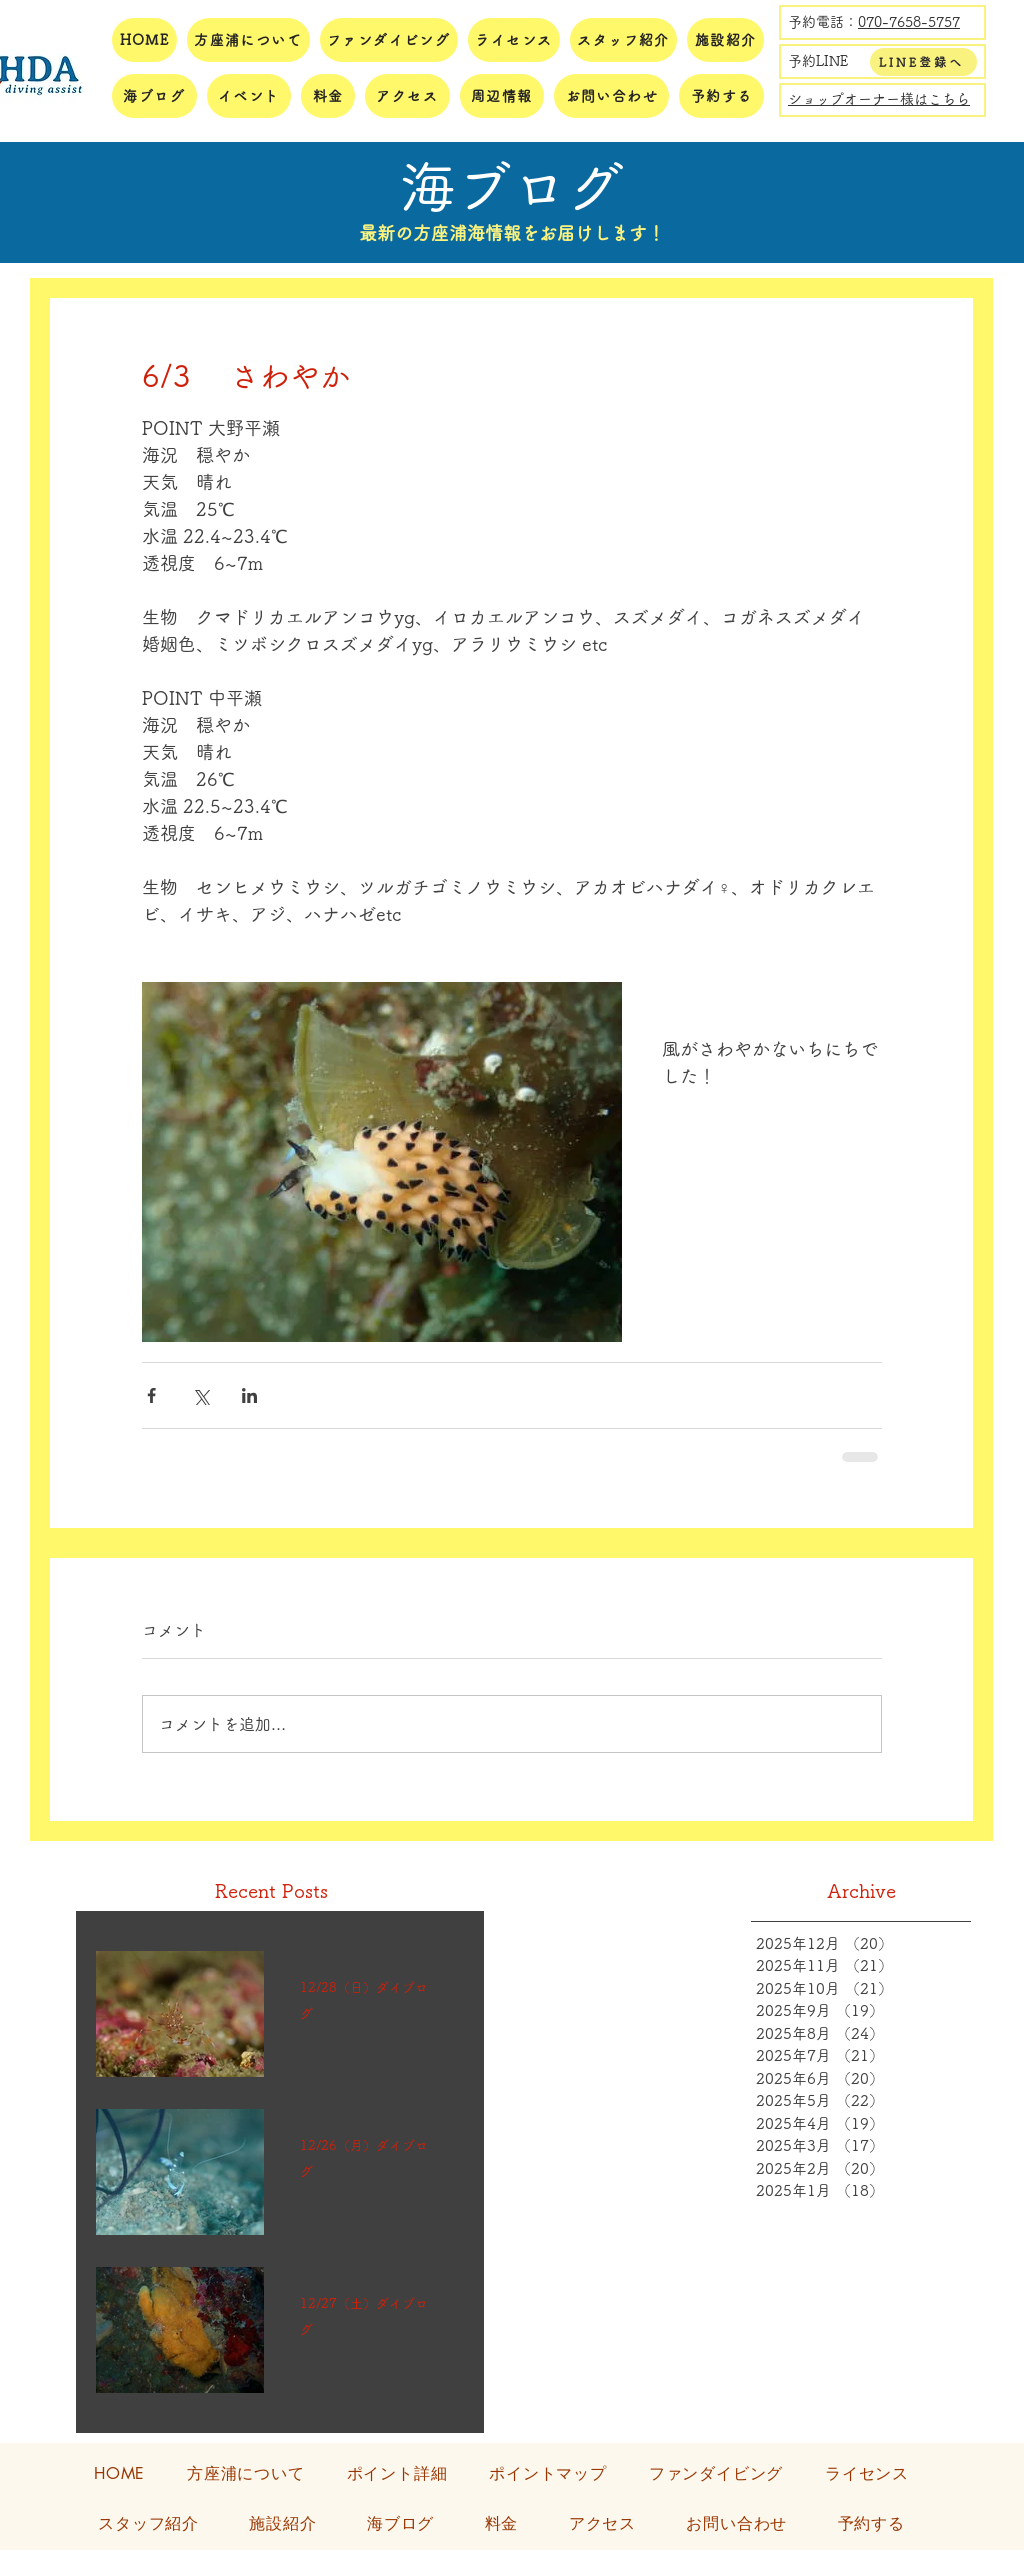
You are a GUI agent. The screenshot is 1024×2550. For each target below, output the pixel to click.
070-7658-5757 (909, 22)
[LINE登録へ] (923, 62)
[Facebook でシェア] (151, 1395)
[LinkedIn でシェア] (249, 1395)
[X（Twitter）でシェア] (200, 1395)
